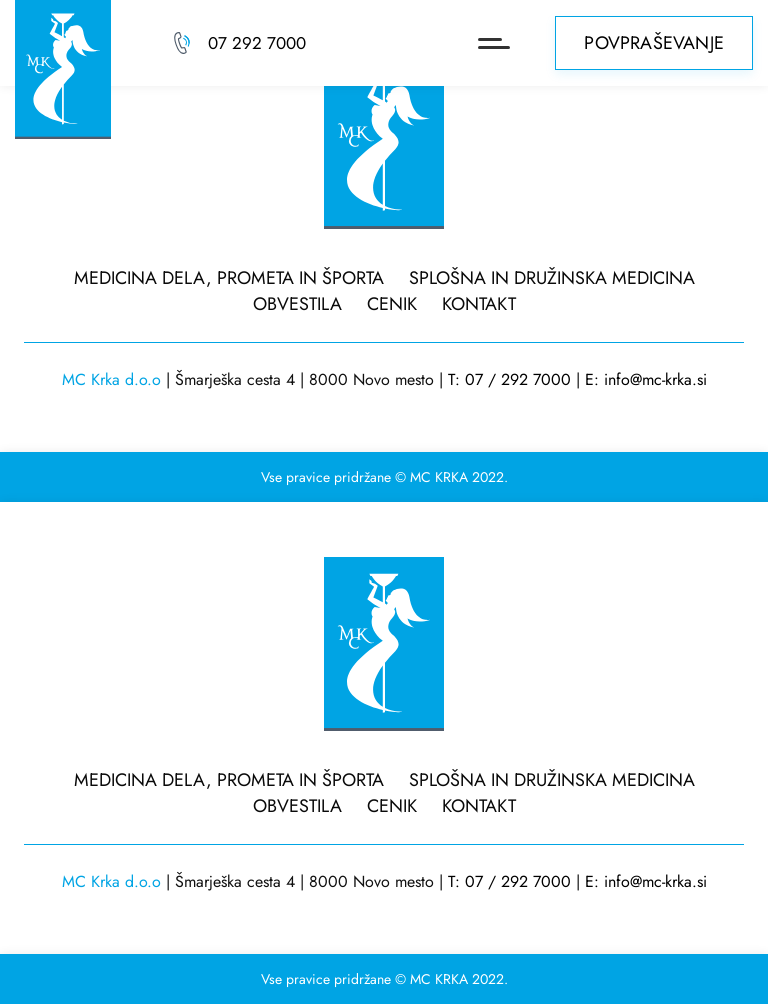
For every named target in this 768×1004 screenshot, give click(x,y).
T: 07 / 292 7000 (509, 379)
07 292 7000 (257, 43)
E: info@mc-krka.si (646, 379)
